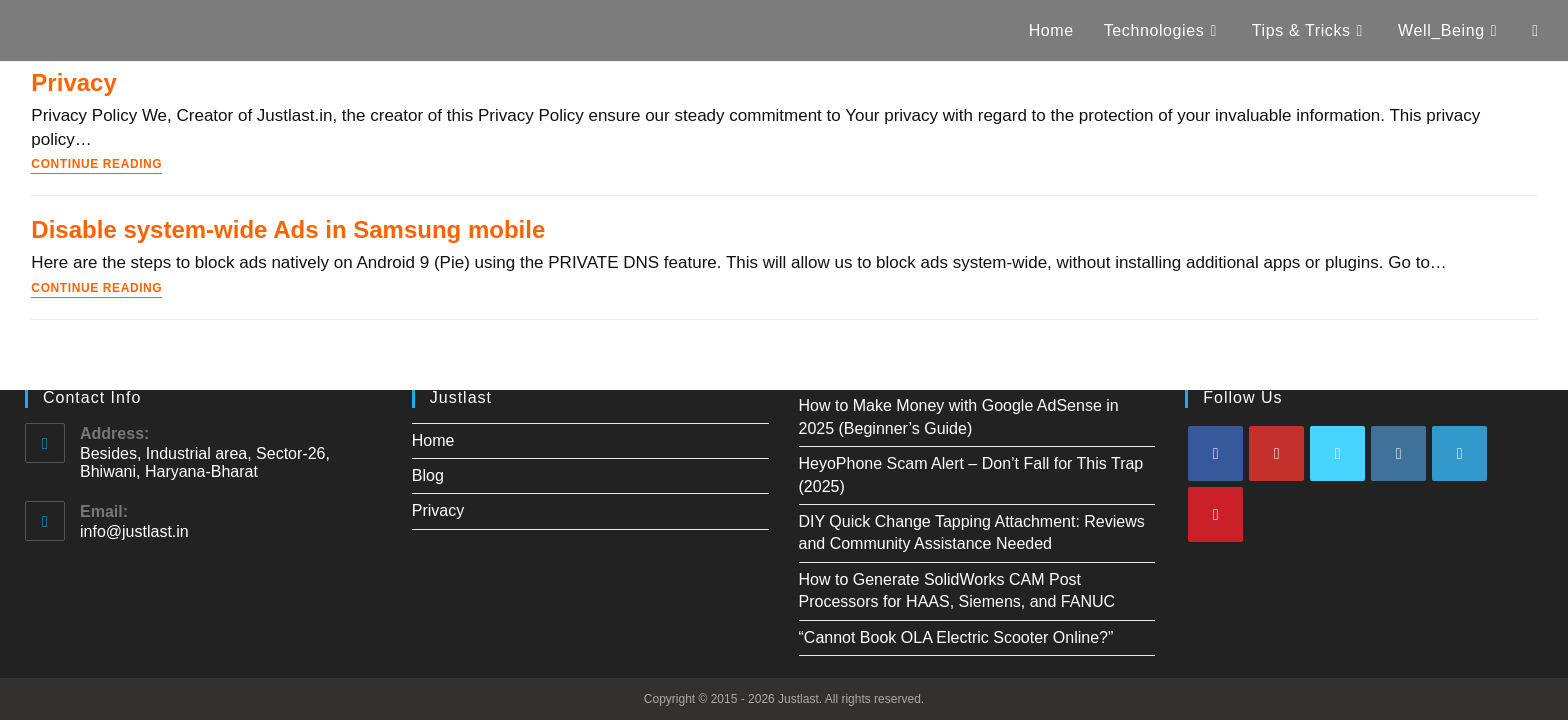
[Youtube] (1276, 453)
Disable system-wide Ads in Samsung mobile (288, 229)
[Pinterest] (1215, 514)
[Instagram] (1398, 453)
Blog (428, 475)
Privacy (73, 82)
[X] (1337, 453)
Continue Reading (96, 164)
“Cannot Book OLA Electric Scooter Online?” (956, 637)
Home (433, 440)
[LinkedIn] (1459, 453)
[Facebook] (1215, 453)
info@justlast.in (134, 531)
